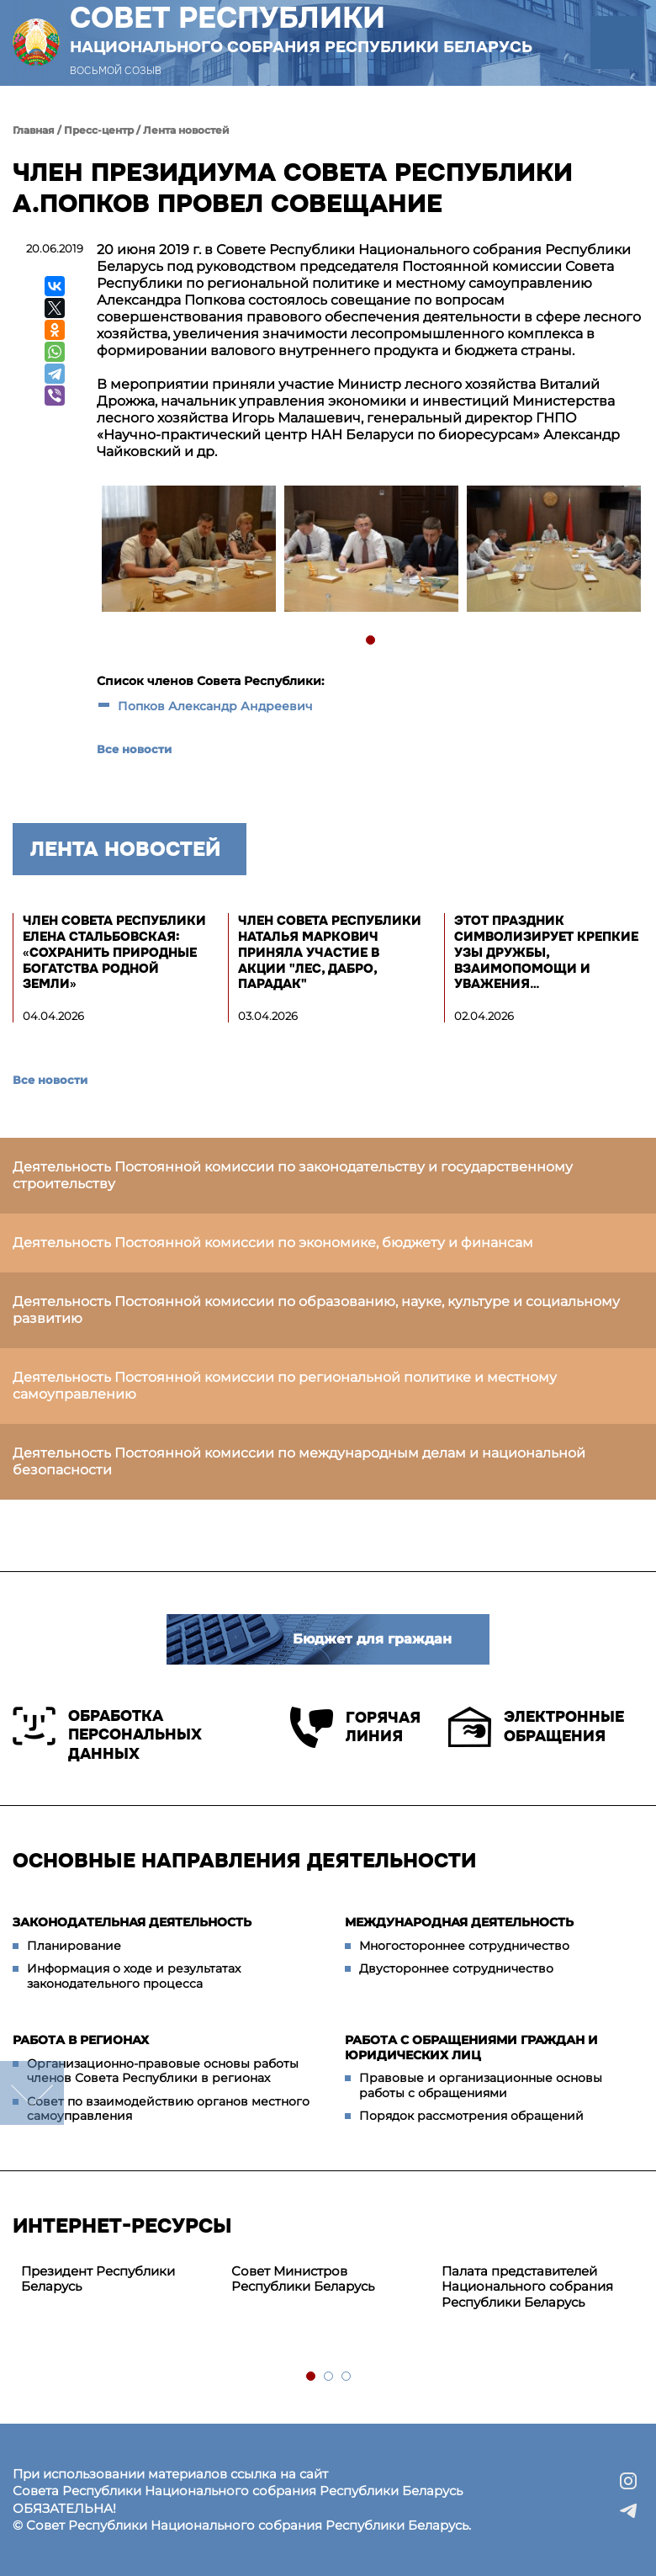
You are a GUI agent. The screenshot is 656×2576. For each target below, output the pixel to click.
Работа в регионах (81, 2040)
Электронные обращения (536, 1727)
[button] (616, 42)
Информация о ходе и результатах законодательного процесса (134, 1976)
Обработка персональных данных (107, 1735)
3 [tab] (347, 2377)
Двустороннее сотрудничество (456, 1968)
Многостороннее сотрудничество (464, 1945)
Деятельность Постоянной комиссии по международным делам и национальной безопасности (299, 1461)
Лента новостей (186, 130)
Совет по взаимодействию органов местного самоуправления (168, 2109)
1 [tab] (371, 640)
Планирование (74, 1945)
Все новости (134, 749)
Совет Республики (301, 28)
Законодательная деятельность (132, 1922)
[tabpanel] (188, 551)
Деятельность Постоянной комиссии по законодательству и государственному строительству (293, 1175)
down (32, 2093)
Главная (34, 130)
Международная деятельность (459, 1922)
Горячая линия (355, 1727)
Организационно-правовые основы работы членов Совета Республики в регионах (163, 2071)
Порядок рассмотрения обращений (471, 2115)
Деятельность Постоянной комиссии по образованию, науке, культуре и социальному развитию (316, 1309)
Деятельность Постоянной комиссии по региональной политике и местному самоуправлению (285, 1385)
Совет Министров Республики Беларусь (302, 2279)
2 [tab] (329, 2377)
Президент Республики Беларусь (98, 2279)
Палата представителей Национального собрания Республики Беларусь (527, 2287)
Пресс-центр (99, 130)
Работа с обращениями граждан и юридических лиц (471, 2047)
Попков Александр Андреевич (215, 706)
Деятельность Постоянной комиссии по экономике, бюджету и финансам (273, 1243)
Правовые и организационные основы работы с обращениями (480, 2085)
